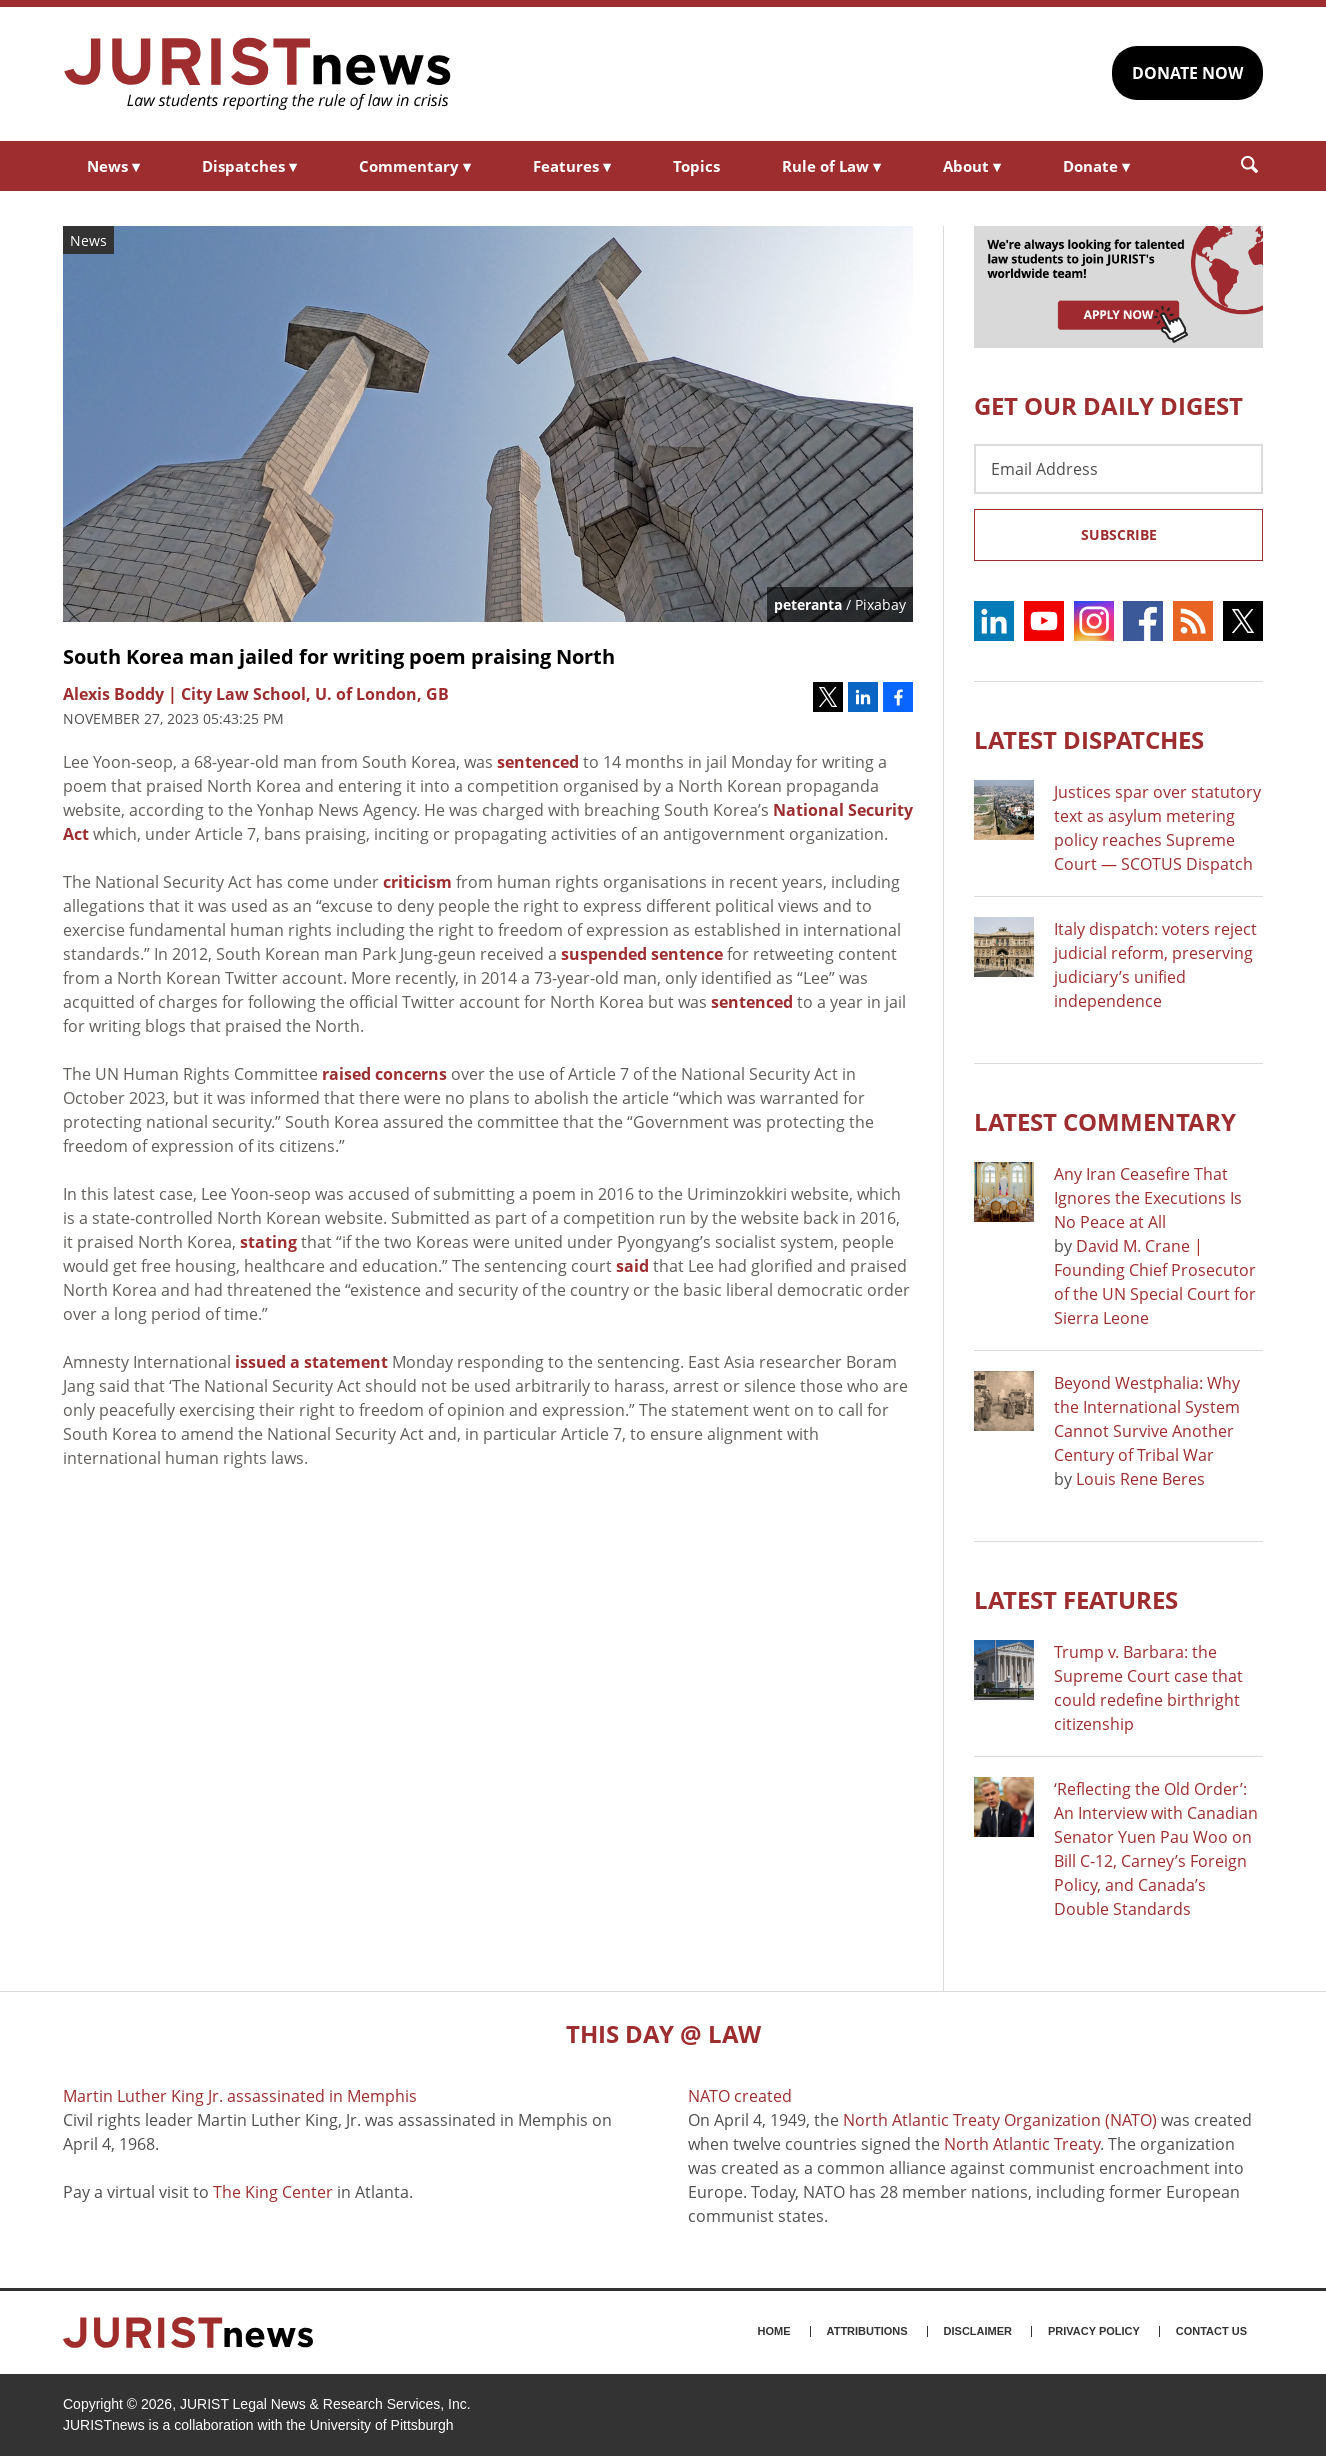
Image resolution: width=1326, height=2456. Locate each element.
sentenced (538, 762)
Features (572, 166)
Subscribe (1119, 534)
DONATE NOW (1187, 73)
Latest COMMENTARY (1105, 1121)
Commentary (415, 166)
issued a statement (311, 1362)
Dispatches (249, 166)
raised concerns (384, 1074)
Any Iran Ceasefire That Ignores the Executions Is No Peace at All (1148, 1198)
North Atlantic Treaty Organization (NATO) (1000, 2120)
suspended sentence (642, 954)
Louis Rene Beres (1140, 1479)
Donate (1096, 166)
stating (268, 1242)
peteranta (808, 604)
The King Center (273, 2192)
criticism (417, 882)
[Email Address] (1118, 469)
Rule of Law (831, 166)
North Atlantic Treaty (1022, 2144)
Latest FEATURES (1076, 1599)
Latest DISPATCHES (1089, 739)
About (972, 166)
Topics (696, 166)
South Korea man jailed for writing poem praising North (339, 656)
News (113, 166)
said (632, 1266)
